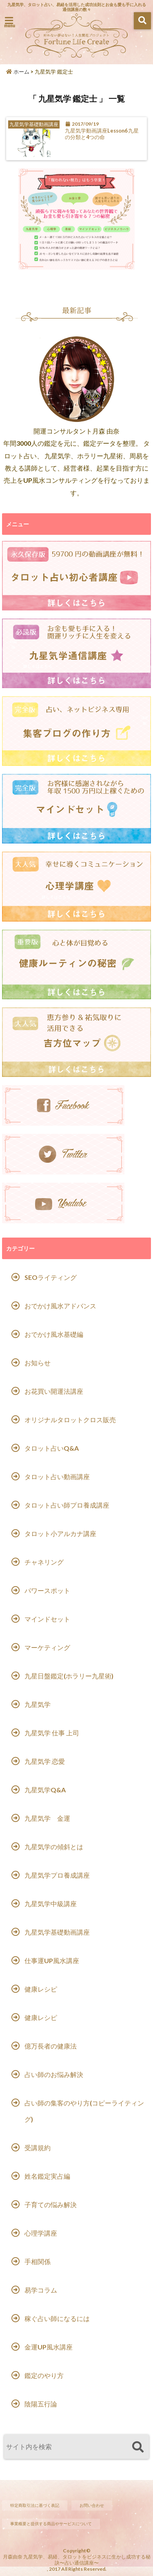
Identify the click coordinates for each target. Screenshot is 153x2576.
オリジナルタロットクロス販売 (70, 1419)
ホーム (17, 71)
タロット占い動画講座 (57, 1476)
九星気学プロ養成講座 (57, 1875)
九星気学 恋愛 (44, 1761)
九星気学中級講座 (50, 1903)
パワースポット (47, 1590)
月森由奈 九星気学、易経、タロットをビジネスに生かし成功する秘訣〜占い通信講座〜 (77, 2560)
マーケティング (47, 1647)
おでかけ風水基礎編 (53, 1334)
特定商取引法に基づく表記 (34, 2505)
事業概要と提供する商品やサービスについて (51, 2523)
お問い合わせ (92, 2505)
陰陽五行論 (40, 2404)
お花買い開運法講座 (53, 1391)
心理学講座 (40, 2233)
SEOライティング (50, 1277)
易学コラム (40, 2290)
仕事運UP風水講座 (51, 1960)
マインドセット (47, 1619)
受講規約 (37, 2147)
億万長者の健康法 (50, 2046)
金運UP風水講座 (48, 2347)
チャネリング (44, 1562)
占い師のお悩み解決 (53, 2074)
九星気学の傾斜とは (53, 1846)
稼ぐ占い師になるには (57, 2318)
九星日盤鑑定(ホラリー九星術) (68, 1676)
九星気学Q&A (45, 1790)
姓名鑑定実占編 (47, 2176)
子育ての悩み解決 (50, 2204)
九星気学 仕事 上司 (51, 1733)
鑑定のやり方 (44, 2375)
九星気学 (37, 1704)
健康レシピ (40, 1989)
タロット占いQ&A (51, 1448)
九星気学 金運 (47, 1818)
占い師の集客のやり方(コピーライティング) (84, 2111)
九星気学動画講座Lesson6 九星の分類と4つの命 (102, 134)
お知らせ (37, 1362)
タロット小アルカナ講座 (60, 1533)
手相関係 (37, 2261)
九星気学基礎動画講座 (57, 1932)
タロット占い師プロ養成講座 (66, 1505)
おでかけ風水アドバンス (60, 1306)
